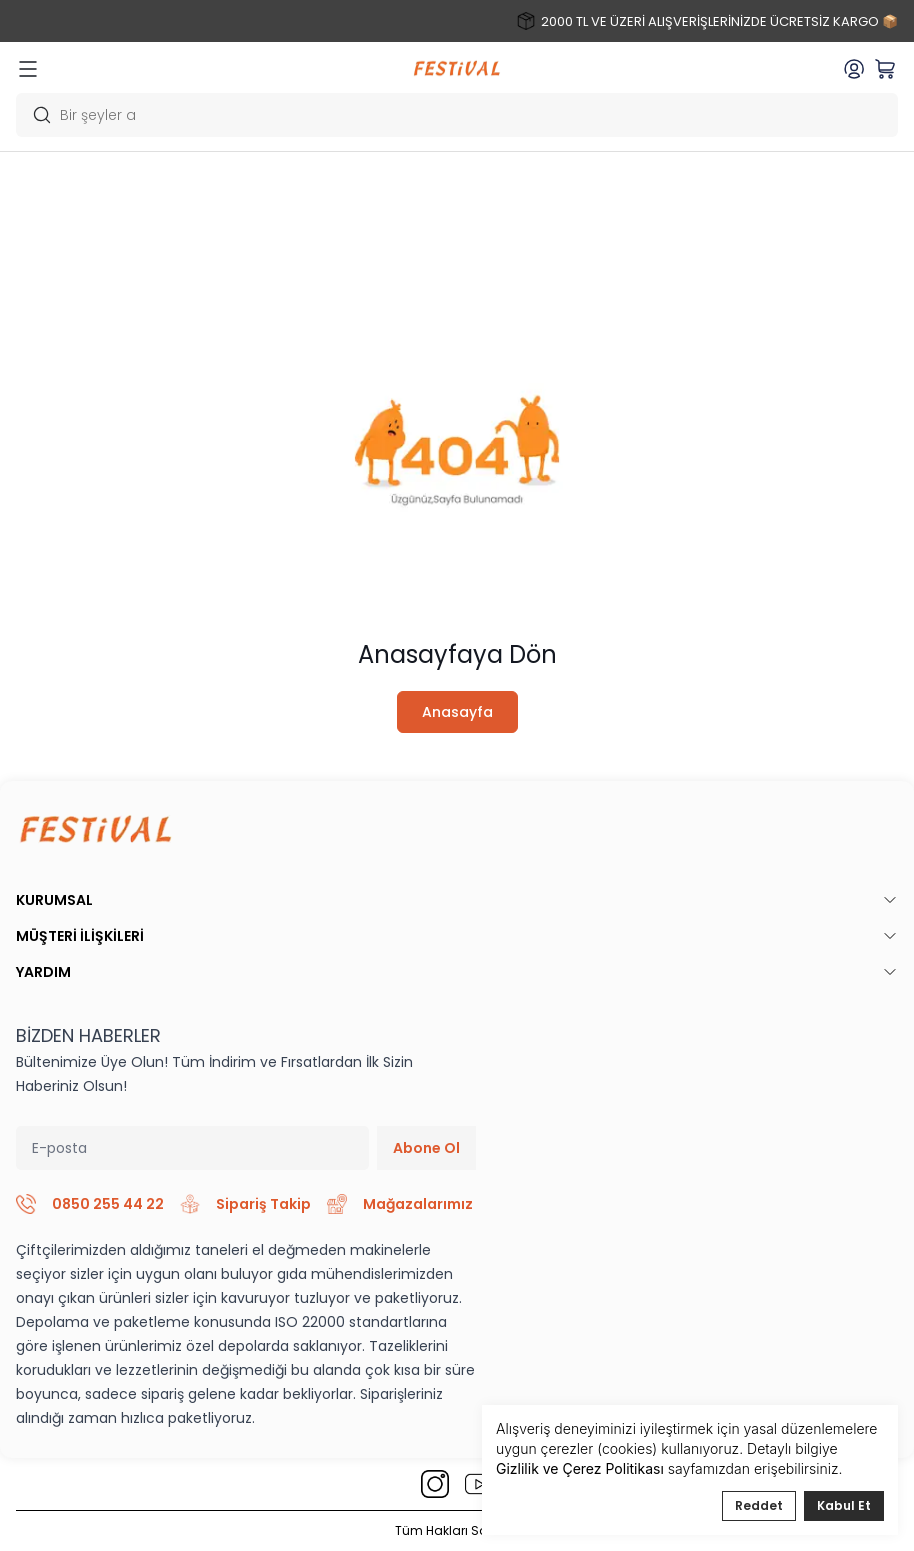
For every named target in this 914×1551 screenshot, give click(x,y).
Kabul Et (844, 1505)
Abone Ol (426, 1148)
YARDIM (457, 972)
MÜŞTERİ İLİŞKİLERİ (457, 936)
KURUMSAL (457, 900)
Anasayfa (457, 712)
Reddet (759, 1505)
